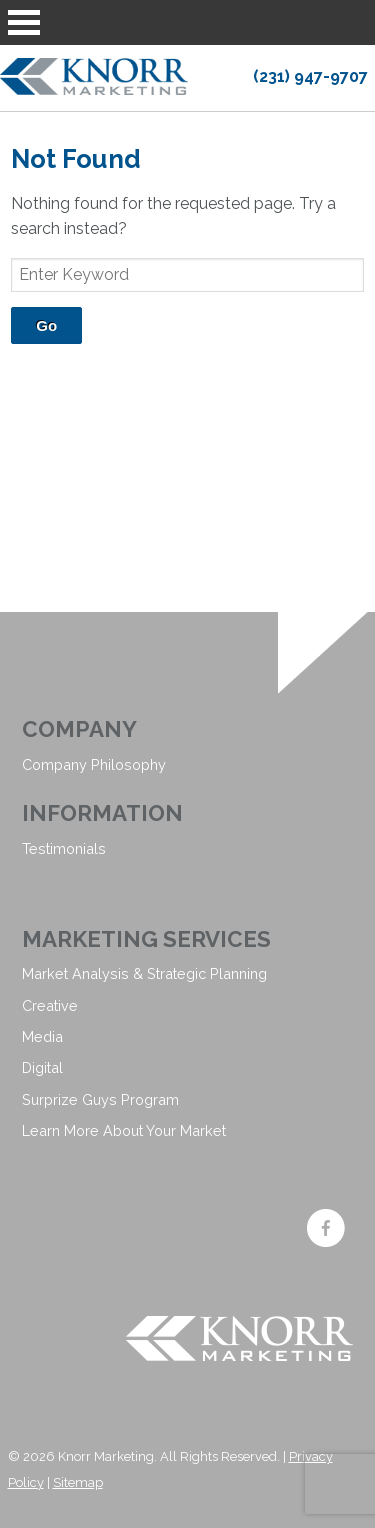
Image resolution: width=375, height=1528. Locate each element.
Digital (42, 1067)
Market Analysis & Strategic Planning (144, 973)
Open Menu (24, 22)
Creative (50, 1005)
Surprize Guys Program (100, 1099)
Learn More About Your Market (124, 1130)
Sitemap (78, 1482)
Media (42, 1036)
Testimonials (64, 848)
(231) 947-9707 (310, 76)
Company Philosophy (94, 764)
